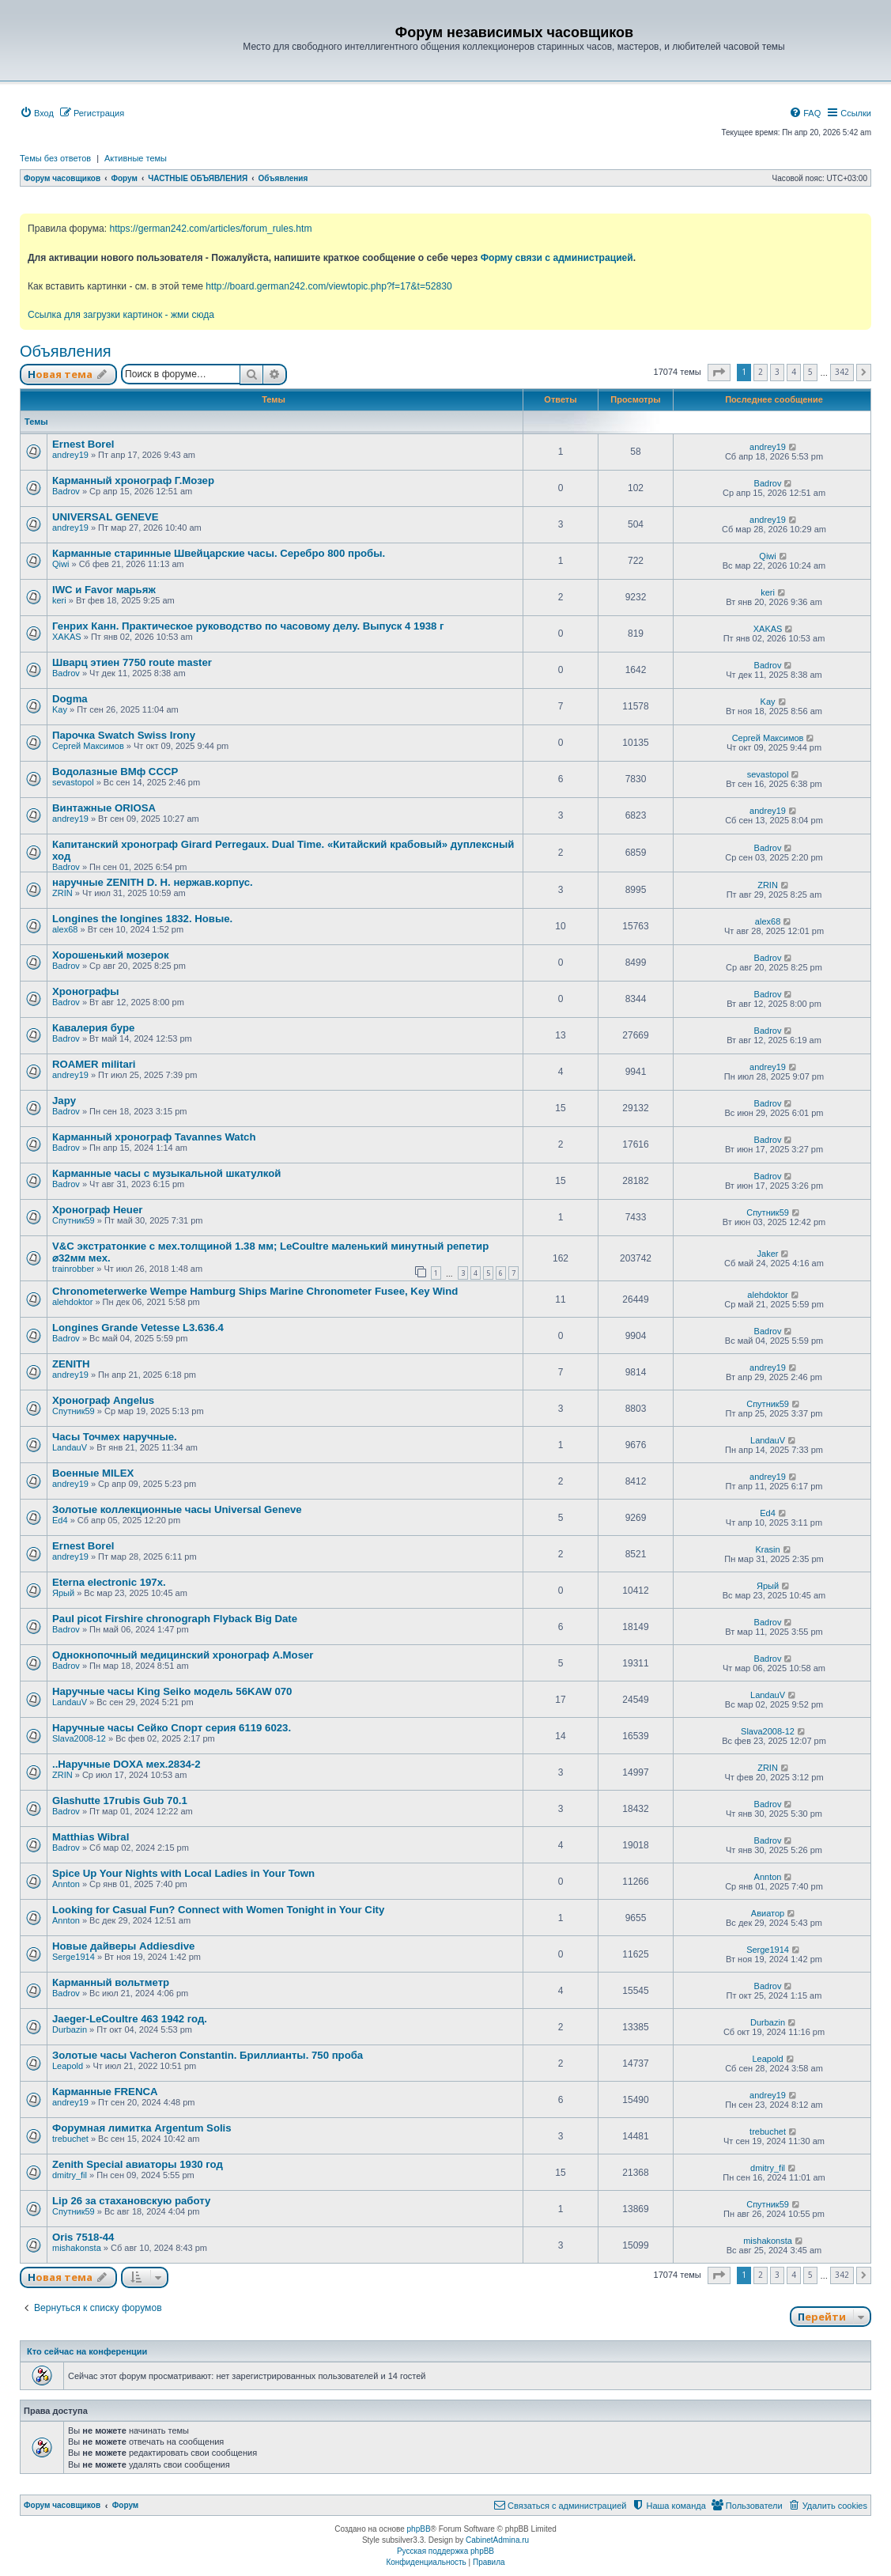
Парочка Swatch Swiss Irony (123, 735)
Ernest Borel (83, 444)
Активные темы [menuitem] (135, 158)
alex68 (64, 929)
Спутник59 (73, 1220)
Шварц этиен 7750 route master (132, 662)
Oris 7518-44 (83, 2237)
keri (59, 600)
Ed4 (60, 1520)
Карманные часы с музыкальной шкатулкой (166, 1173)
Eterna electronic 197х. (109, 1582)
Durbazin (69, 2029)
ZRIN (62, 893)
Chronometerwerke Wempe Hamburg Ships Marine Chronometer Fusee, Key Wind (255, 1291)
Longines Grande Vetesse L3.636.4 (138, 1327)
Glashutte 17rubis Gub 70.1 (119, 1800)
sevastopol (73, 782)
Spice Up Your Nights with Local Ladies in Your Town (183, 1873)
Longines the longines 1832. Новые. (142, 919)
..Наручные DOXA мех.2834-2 (126, 1764)
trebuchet (70, 2138)
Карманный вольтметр (110, 1982)
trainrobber (73, 1268)
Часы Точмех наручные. (114, 1437)
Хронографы (85, 991)
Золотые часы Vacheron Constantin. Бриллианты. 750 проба (207, 2055)
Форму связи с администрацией (557, 257)
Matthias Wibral (90, 1837)
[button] (719, 372)
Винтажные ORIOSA (104, 808)
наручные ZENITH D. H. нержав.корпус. (152, 882)
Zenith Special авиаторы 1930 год (137, 2164)
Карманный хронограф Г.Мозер (133, 480)
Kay (59, 709)
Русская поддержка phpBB (445, 2551)
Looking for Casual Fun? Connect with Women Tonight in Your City (218, 1910)
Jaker (768, 1253)
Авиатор (767, 1913)
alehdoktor (72, 1302)
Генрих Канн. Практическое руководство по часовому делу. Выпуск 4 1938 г (248, 626)
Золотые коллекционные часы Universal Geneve (177, 1509)
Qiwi (60, 564)
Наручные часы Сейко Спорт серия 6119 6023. (171, 1728)
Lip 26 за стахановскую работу (131, 2201)
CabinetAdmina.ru (497, 2540)
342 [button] (842, 371)
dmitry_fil (69, 2175)
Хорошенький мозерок (110, 955)
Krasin (767, 1549)
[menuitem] (37, 113)
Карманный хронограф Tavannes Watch (153, 1137)
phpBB (419, 2529)
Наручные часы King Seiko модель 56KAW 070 (172, 1691)
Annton (66, 1884)
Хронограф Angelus (103, 1400)
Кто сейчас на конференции (87, 2351)
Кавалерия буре (93, 1028)
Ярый (63, 1593)
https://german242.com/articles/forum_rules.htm (210, 228)
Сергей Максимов (88, 746)
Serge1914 (73, 1956)
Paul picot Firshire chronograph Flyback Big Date (174, 1619)
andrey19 (70, 455)
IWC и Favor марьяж (104, 590)
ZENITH (71, 1364)
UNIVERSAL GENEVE (105, 517)
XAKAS (66, 636)
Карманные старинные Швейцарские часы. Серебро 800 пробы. (218, 553)
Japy (64, 1100)
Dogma (70, 699)
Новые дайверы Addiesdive (123, 1946)
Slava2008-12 (79, 1738)
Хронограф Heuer (97, 1210)
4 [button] (793, 371)
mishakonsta (76, 2248)
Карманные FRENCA (104, 2091)
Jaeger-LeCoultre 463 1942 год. (129, 2019)
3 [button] (777, 371)
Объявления (65, 351)
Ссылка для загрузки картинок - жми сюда (121, 314)
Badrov (66, 491)
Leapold (67, 2066)
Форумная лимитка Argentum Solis (142, 2128)
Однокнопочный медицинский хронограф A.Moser (182, 1655)
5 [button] (810, 371)
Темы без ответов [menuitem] (55, 158)
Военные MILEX (93, 1473)
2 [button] (760, 371)
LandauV (69, 1447)
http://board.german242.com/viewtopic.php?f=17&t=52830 (328, 286)
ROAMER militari (94, 1064)
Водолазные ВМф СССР (115, 771)
